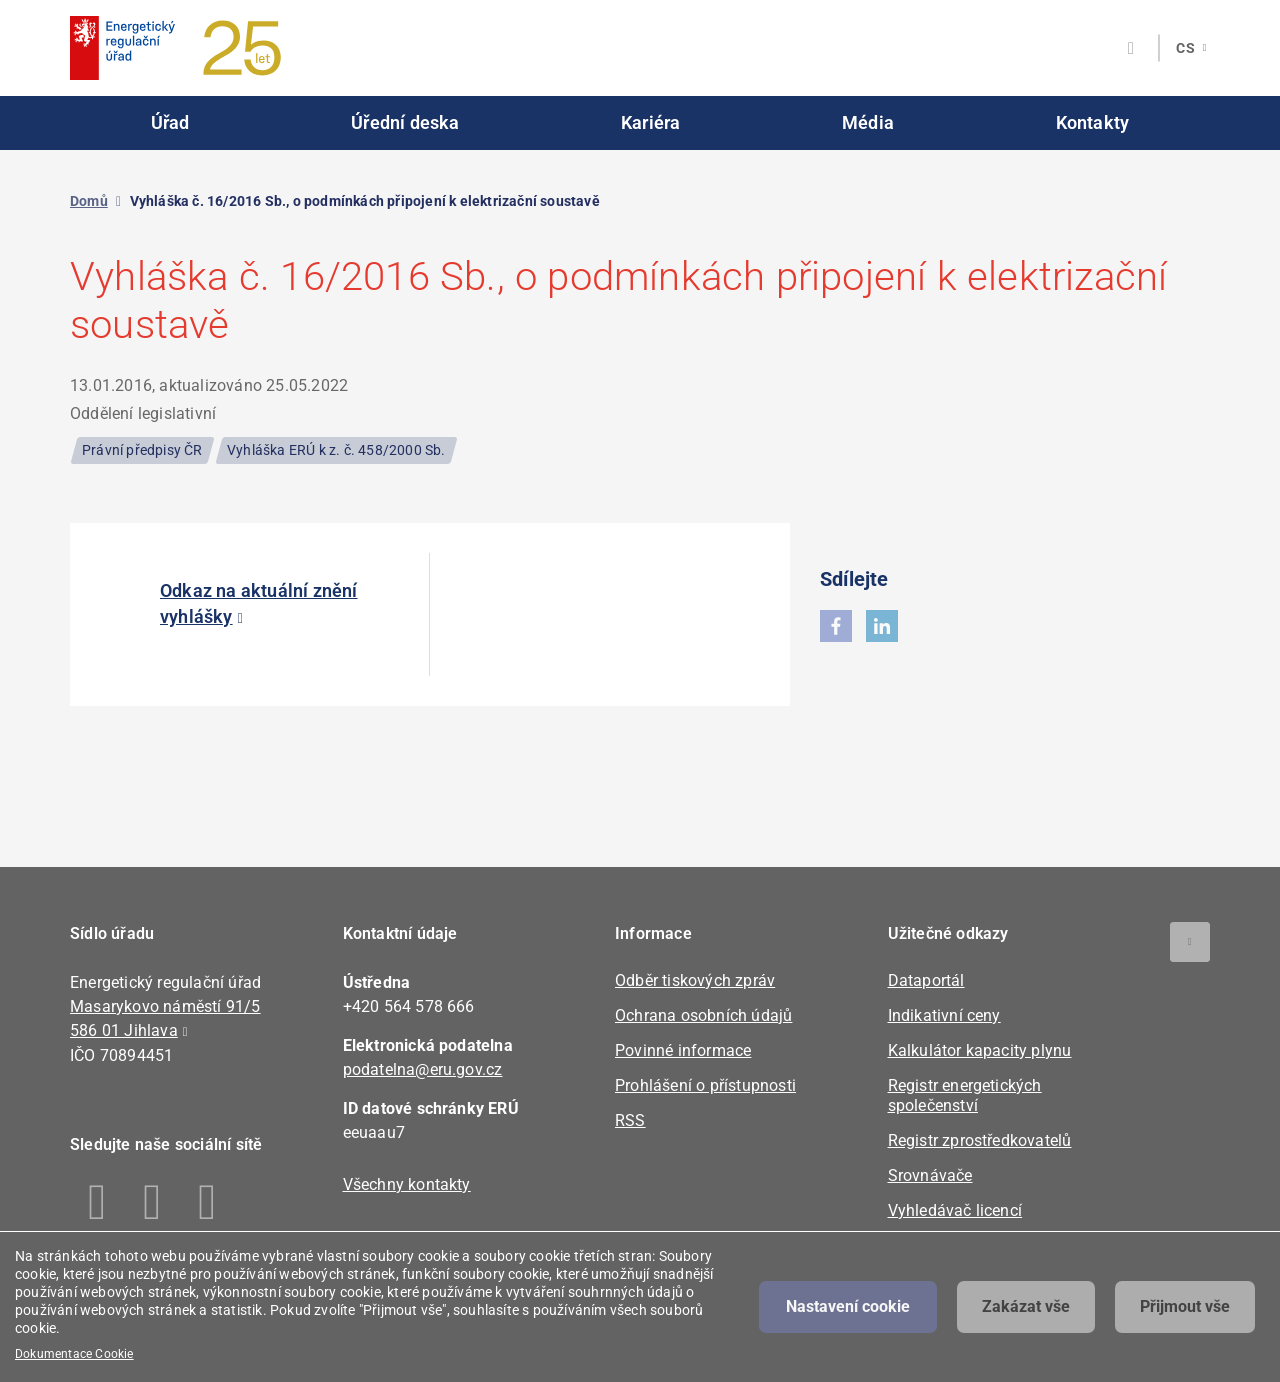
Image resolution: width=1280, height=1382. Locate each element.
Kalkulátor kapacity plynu (980, 1050)
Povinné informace (683, 1050)
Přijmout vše (1185, 1306)
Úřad (170, 122)
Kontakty (1093, 122)
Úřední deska (405, 122)
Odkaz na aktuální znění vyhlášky (259, 603)
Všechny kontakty (407, 1184)
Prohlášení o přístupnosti (705, 1085)
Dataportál (926, 980)
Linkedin (152, 1202)
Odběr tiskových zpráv (695, 980)
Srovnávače (930, 1175)
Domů (89, 201)
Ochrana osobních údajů (703, 1015)
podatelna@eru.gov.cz (423, 1069)
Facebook (97, 1202)
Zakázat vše (1026, 1306)
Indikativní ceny (944, 1015)
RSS (630, 1120)
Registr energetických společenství (965, 1095)
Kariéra (650, 122)
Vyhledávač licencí (955, 1210)
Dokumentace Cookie (74, 1354)
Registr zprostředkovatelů (980, 1140)
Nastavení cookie (848, 1306)
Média (868, 122)
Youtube (207, 1202)
